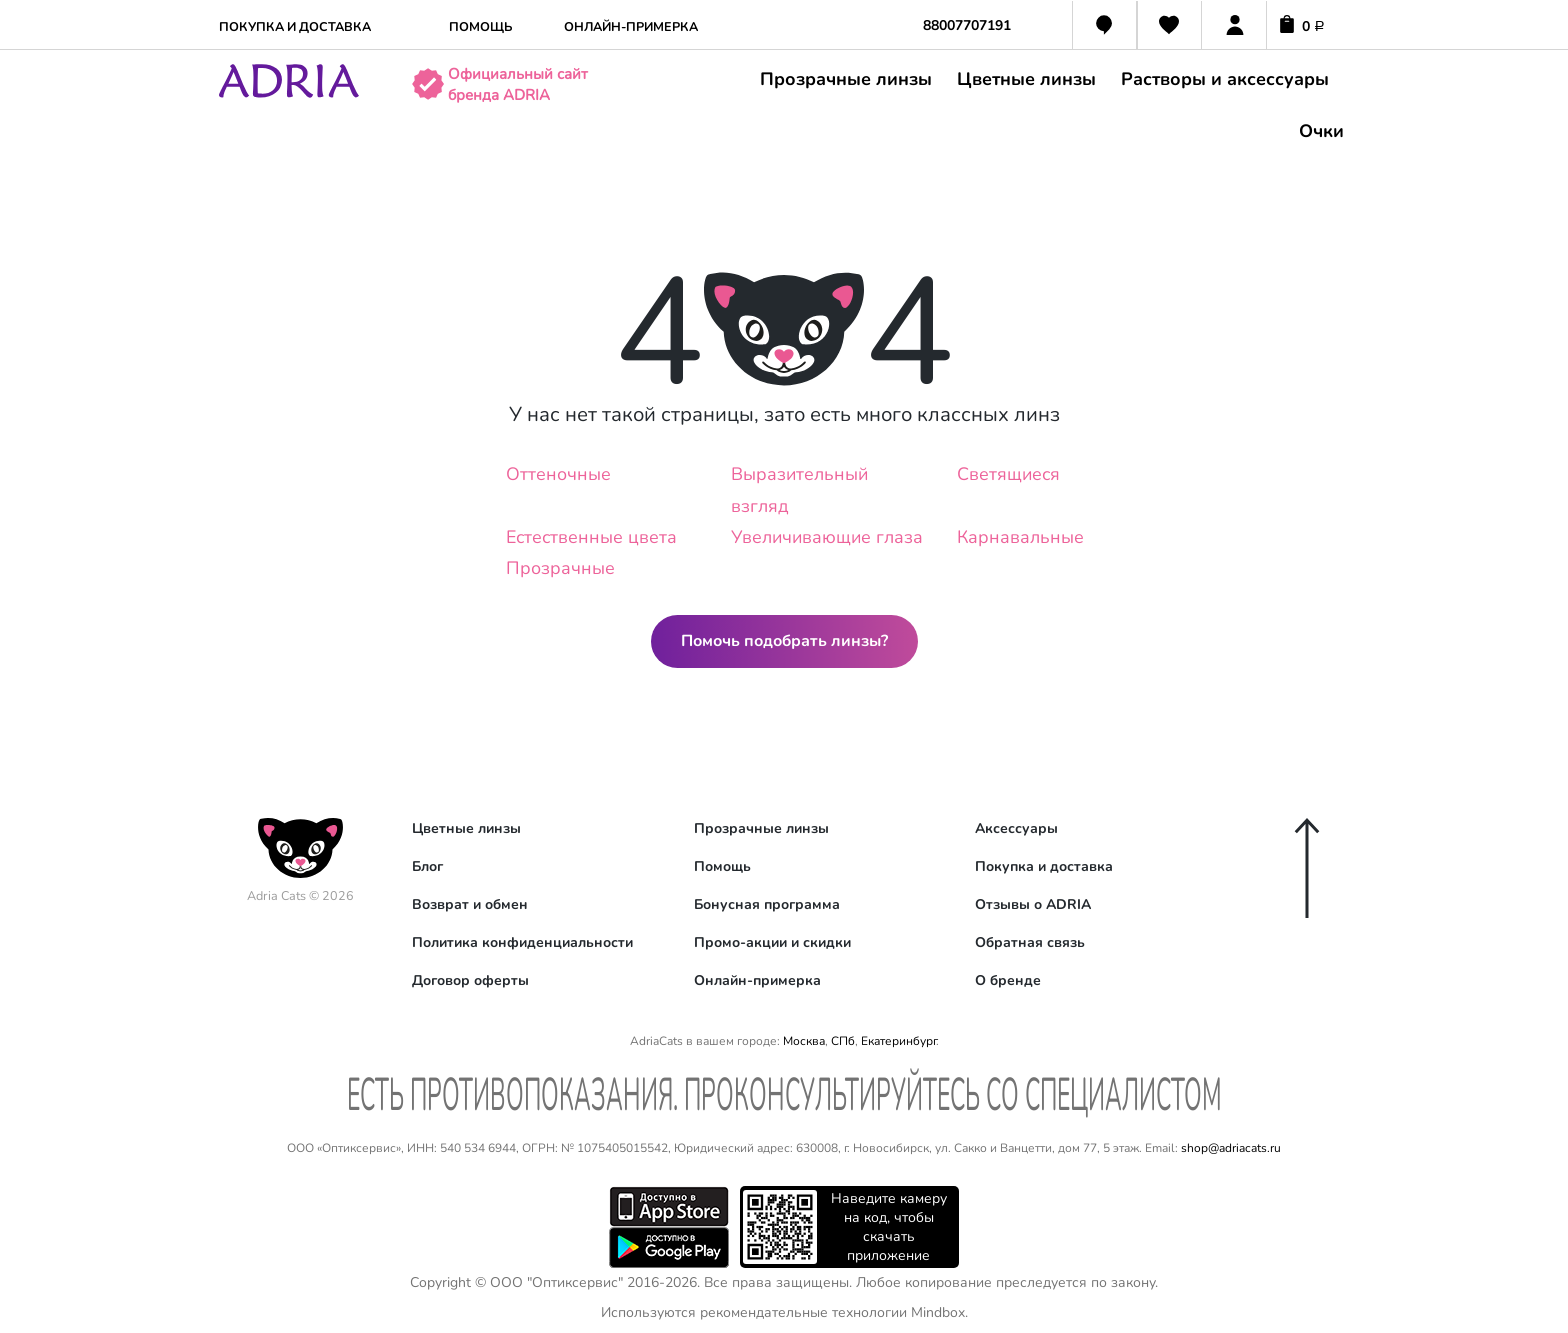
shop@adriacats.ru (1231, 1148)
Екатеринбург (898, 1041)
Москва (804, 1041)
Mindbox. (939, 1312)
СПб (843, 1041)
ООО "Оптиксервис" (556, 1282)
